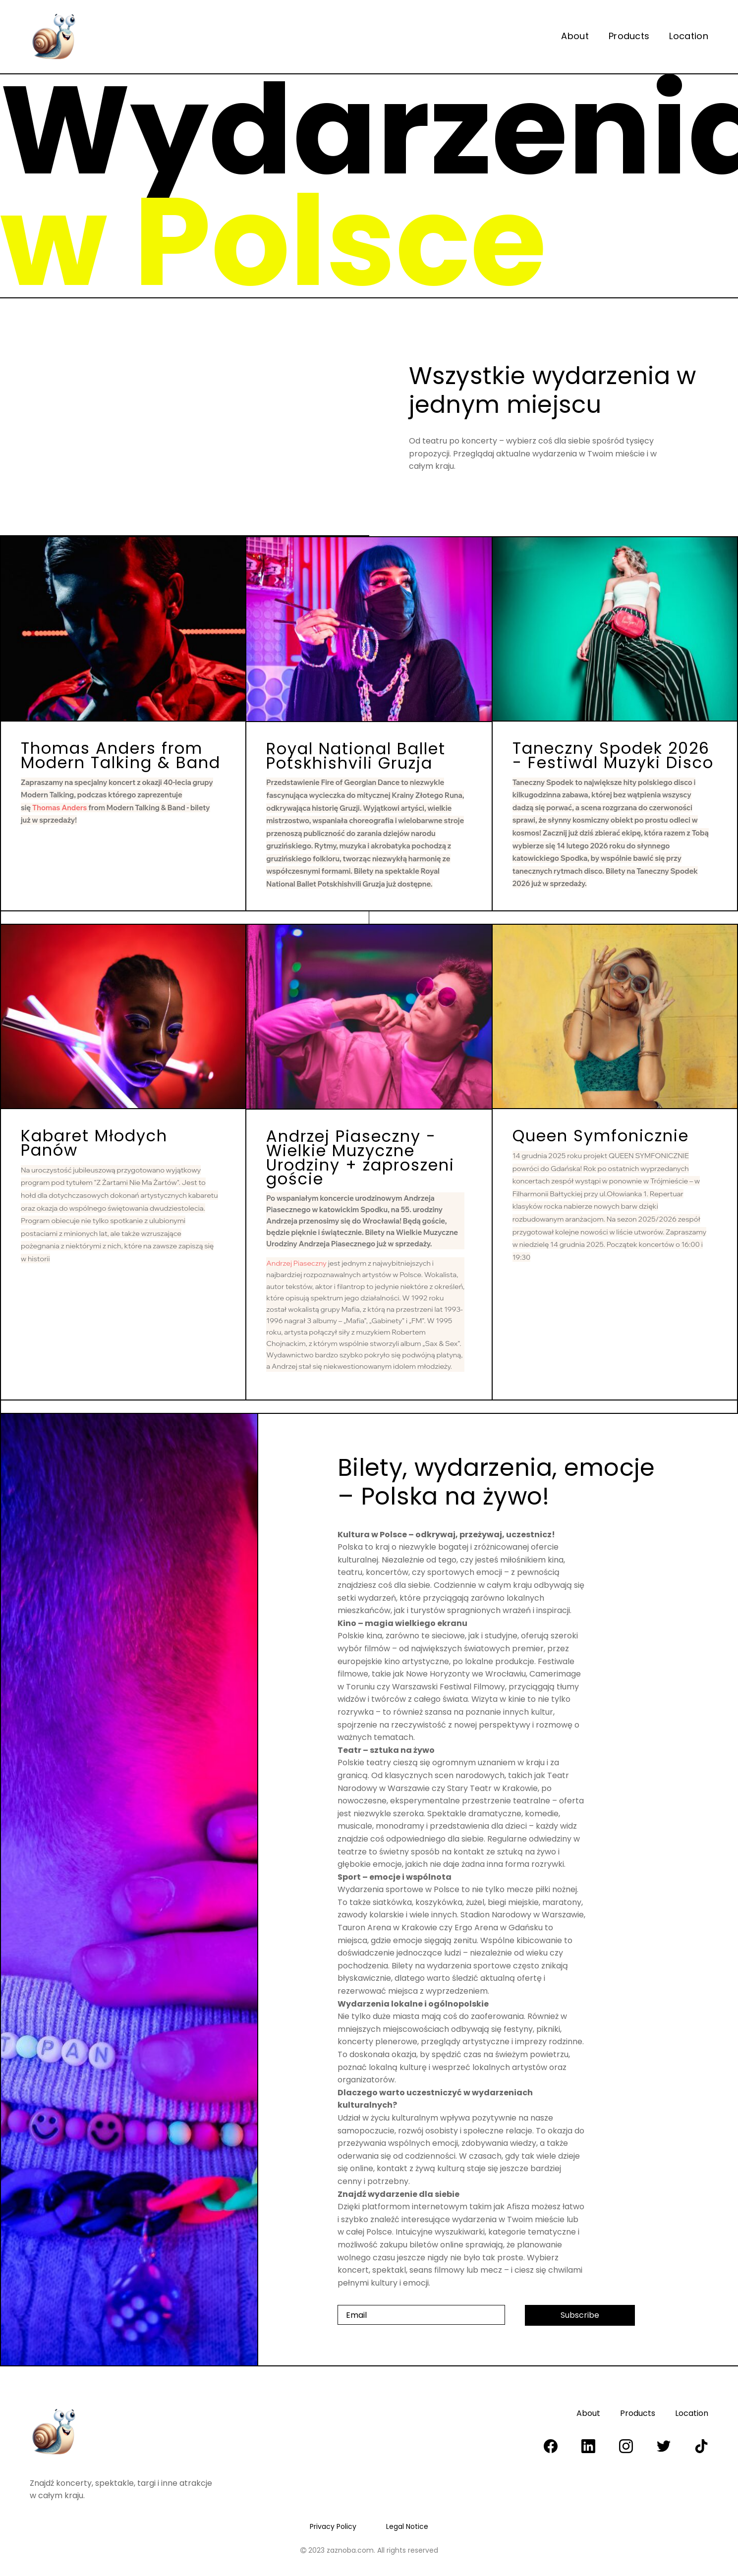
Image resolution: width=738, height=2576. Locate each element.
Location (688, 36)
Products (629, 36)
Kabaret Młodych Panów (94, 1142)
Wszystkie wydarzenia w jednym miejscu (552, 390)
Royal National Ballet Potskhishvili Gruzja (356, 755)
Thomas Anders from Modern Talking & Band (121, 755)
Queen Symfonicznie (600, 1135)
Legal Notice (407, 2526)
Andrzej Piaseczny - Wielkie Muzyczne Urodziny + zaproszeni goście (360, 1157)
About (575, 36)
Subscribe (580, 2315)
